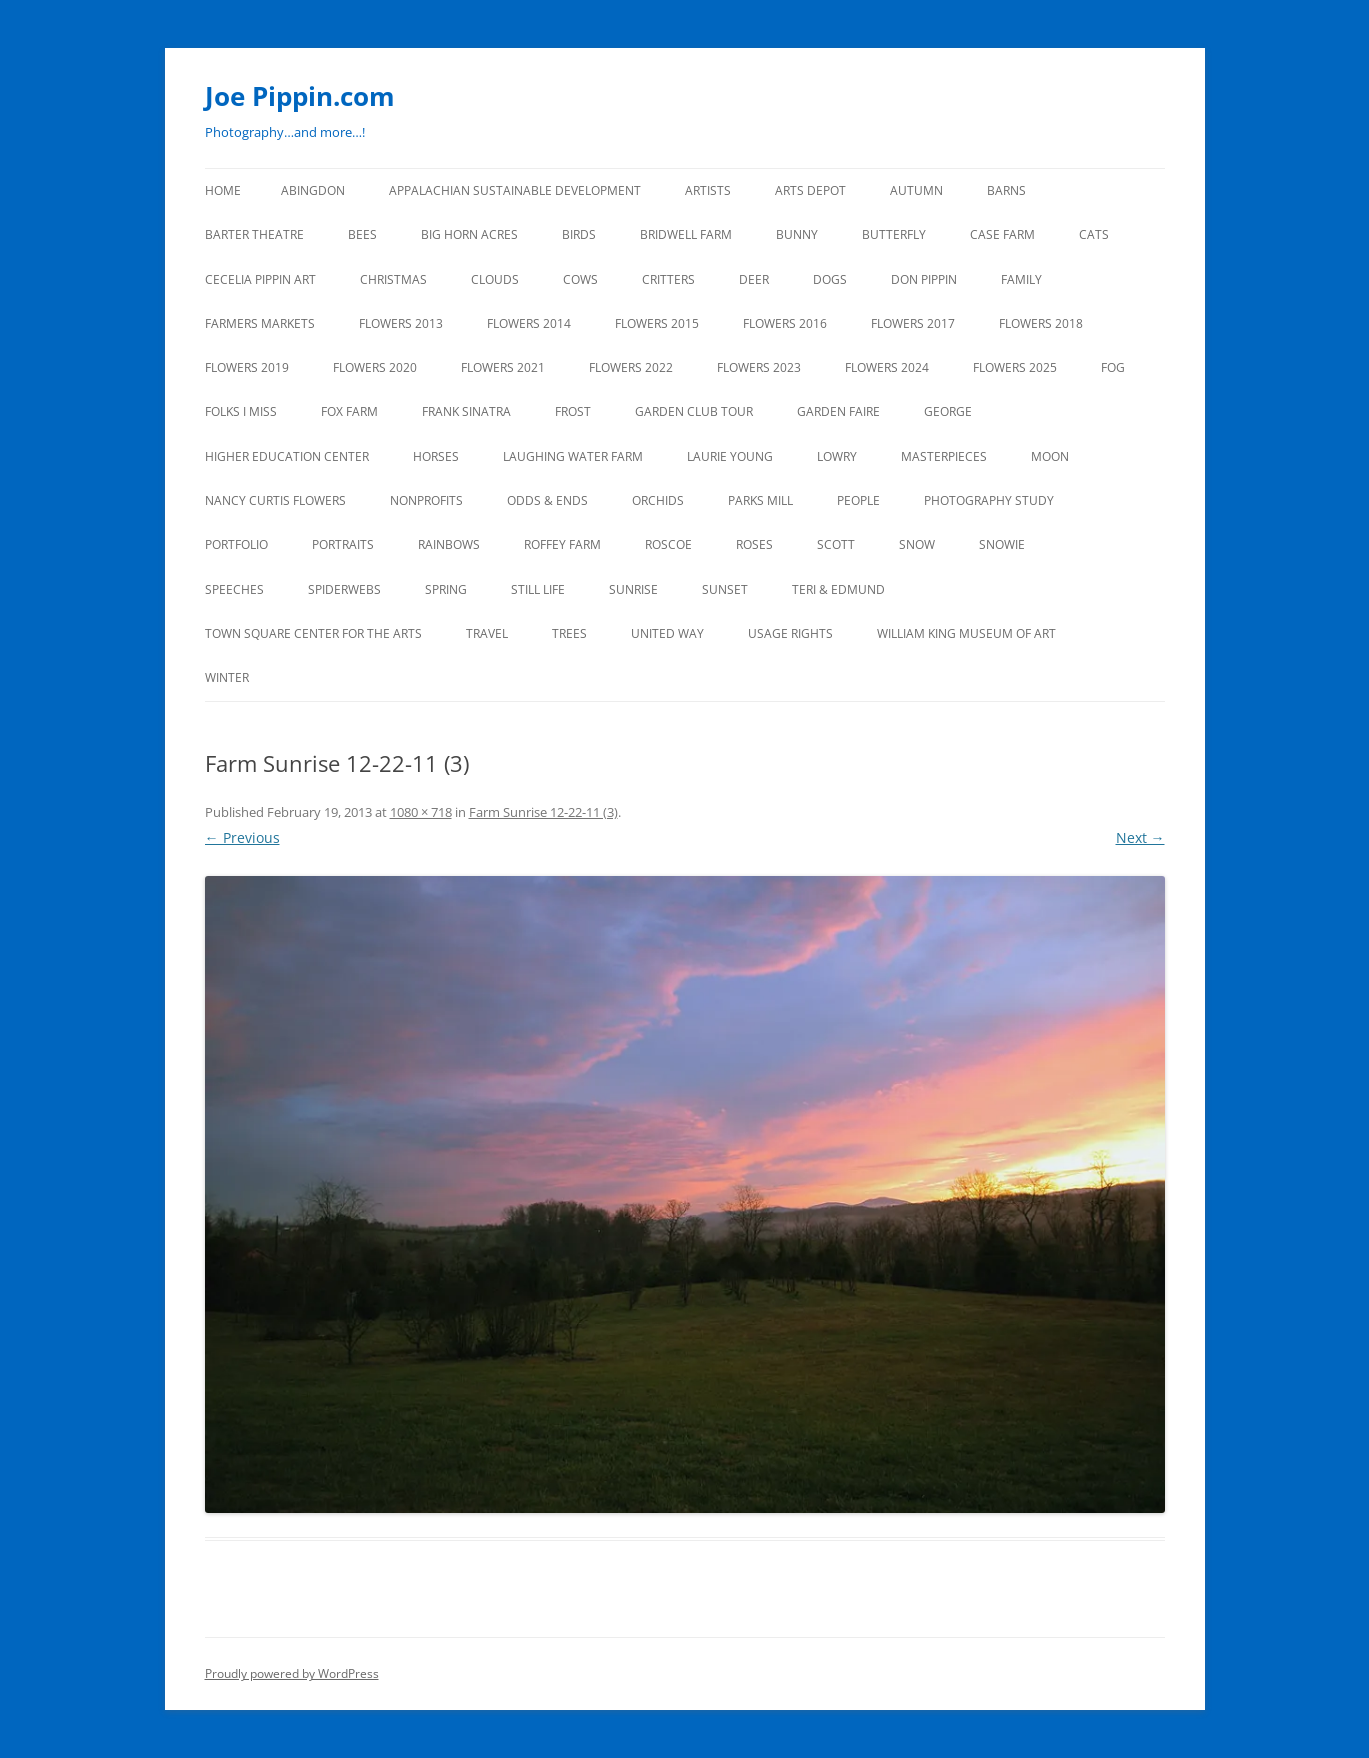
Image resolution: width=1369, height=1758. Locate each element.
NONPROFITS (426, 500)
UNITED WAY (667, 633)
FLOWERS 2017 (913, 323)
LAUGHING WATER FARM (573, 456)
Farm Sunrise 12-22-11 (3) (543, 812)
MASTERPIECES (944, 456)
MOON (1050, 456)
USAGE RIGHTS (790, 633)
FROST (573, 411)
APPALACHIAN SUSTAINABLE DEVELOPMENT (515, 190)
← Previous (242, 837)
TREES (569, 633)
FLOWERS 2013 (401, 323)
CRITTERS (668, 279)
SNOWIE (1002, 544)
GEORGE (948, 411)
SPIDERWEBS (344, 589)
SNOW (917, 544)
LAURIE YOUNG (730, 456)
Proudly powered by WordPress (292, 1673)
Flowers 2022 (631, 367)
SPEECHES (234, 589)
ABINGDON (313, 190)
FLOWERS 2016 (785, 323)
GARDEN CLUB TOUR (694, 411)
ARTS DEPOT (810, 190)
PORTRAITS (343, 544)
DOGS (830, 279)
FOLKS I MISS (241, 411)
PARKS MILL (760, 500)
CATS (1094, 234)
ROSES (754, 544)
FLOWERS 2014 (529, 323)
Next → (1140, 837)
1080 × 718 (421, 812)
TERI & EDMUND (838, 589)
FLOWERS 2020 (375, 367)
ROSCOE (668, 544)
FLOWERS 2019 (247, 367)
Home (223, 190)
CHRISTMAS (393, 279)
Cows (580, 279)
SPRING (446, 589)
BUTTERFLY (894, 234)
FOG (1113, 367)
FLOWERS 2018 (1041, 323)
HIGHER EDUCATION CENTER (287, 456)
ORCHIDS (658, 500)
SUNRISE (633, 589)
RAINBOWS (449, 544)
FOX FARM (349, 411)
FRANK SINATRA (466, 411)
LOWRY (837, 456)
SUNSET (725, 589)
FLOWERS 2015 (657, 323)
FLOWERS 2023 (759, 367)
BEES (362, 234)
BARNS (1006, 190)
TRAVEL (487, 633)
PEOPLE (858, 500)
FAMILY (1021, 279)
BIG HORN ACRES (469, 234)
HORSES (436, 456)
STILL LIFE (538, 589)
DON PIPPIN (924, 279)
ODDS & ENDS (547, 500)
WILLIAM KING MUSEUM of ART (966, 633)
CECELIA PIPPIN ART (260, 279)
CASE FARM (1002, 234)
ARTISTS (708, 190)
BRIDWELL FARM (686, 234)
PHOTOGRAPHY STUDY (989, 500)
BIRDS (579, 234)
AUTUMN (916, 190)
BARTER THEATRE (254, 234)
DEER (754, 279)
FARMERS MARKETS (260, 323)
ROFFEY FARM (562, 544)
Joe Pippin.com (300, 96)
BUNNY (797, 234)
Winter (227, 677)
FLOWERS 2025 (1015, 367)
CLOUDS (495, 279)
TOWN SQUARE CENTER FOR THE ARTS (313, 633)
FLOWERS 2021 (503, 367)
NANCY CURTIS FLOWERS (275, 500)
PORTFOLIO (236, 544)
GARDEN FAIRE (838, 411)
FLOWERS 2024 (887, 367)
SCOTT (836, 544)
